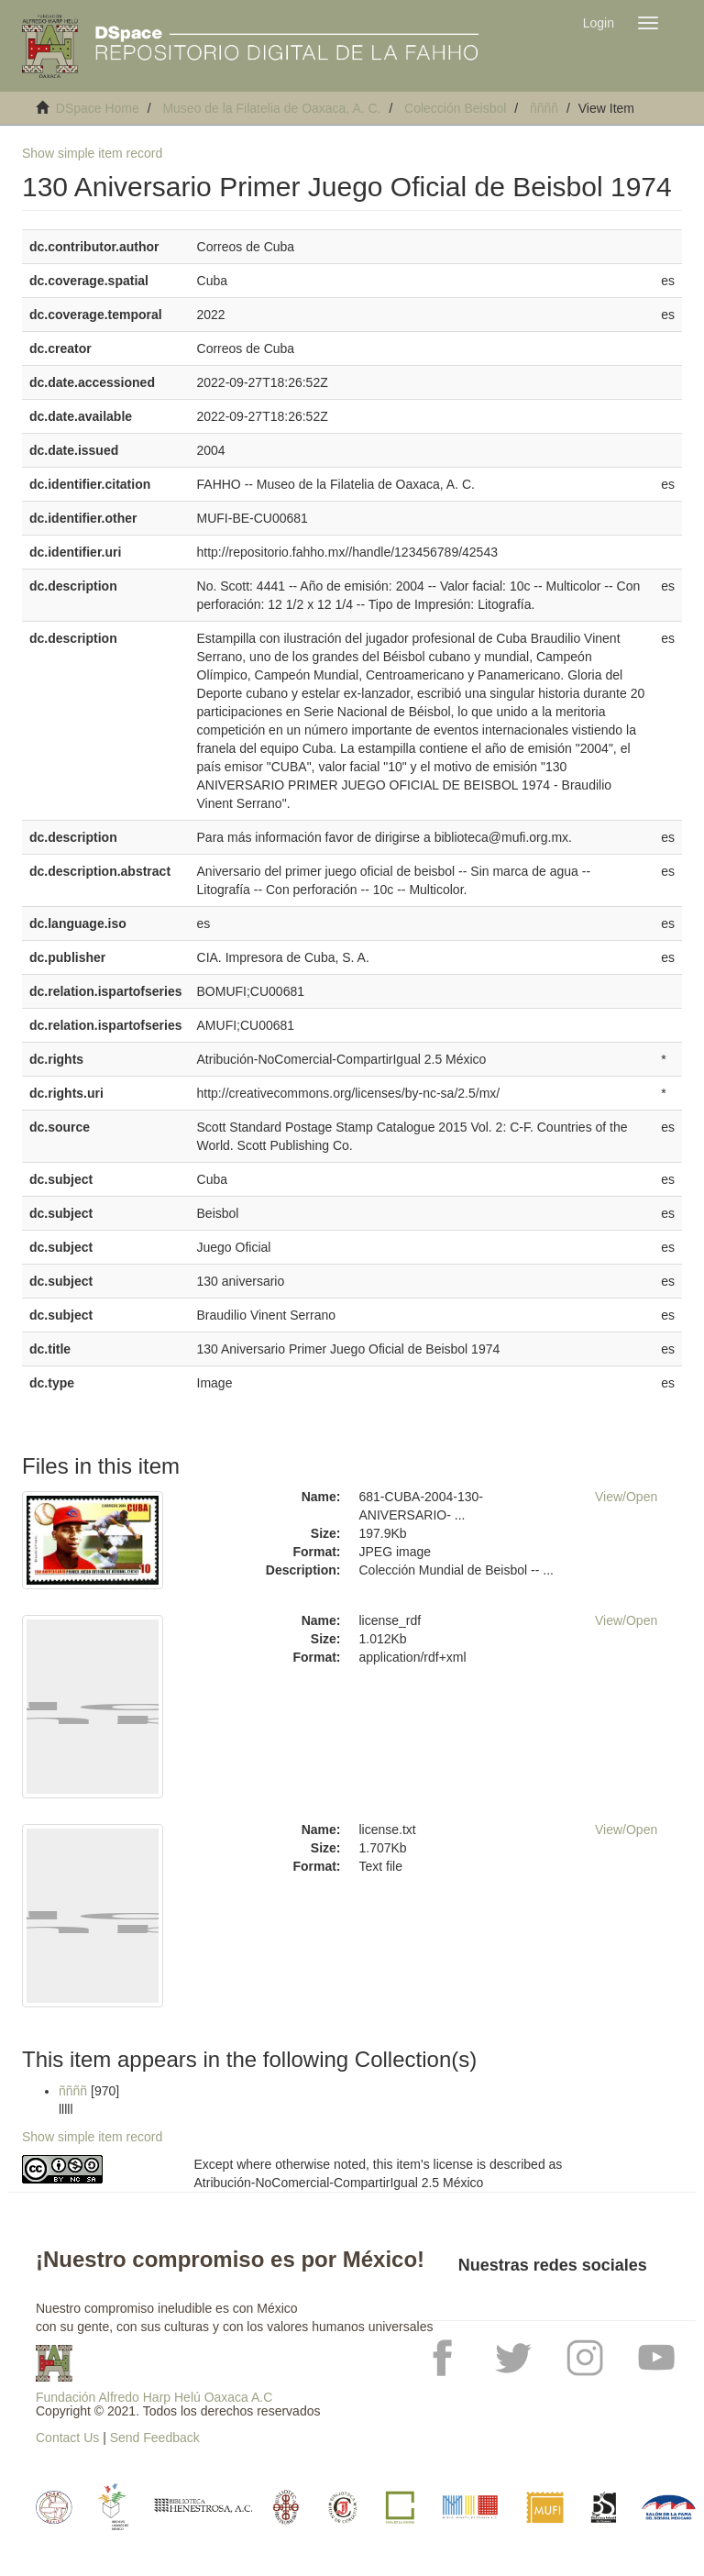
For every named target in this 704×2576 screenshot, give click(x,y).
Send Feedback (155, 2437)
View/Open (626, 1496)
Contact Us (67, 2437)
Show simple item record (92, 153)
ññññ (544, 108)
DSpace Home (97, 108)
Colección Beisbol (455, 108)
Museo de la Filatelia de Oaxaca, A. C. (271, 108)
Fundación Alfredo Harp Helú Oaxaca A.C (154, 2397)
